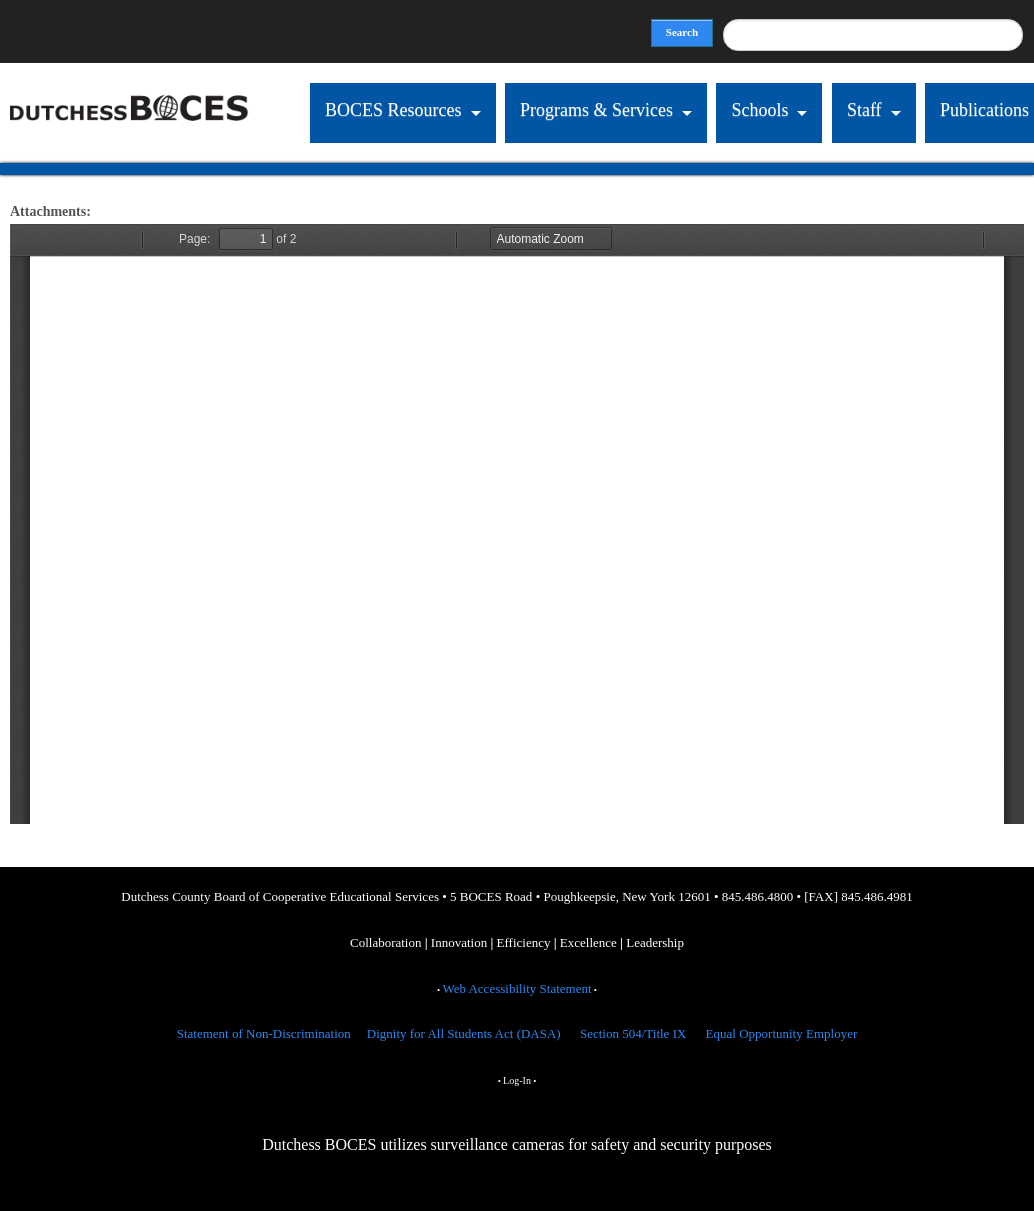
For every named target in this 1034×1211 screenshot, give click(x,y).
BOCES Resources (391, 110)
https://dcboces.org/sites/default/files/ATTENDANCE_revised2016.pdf (517, 524)
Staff (863, 110)
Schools (758, 110)
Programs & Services (594, 110)
